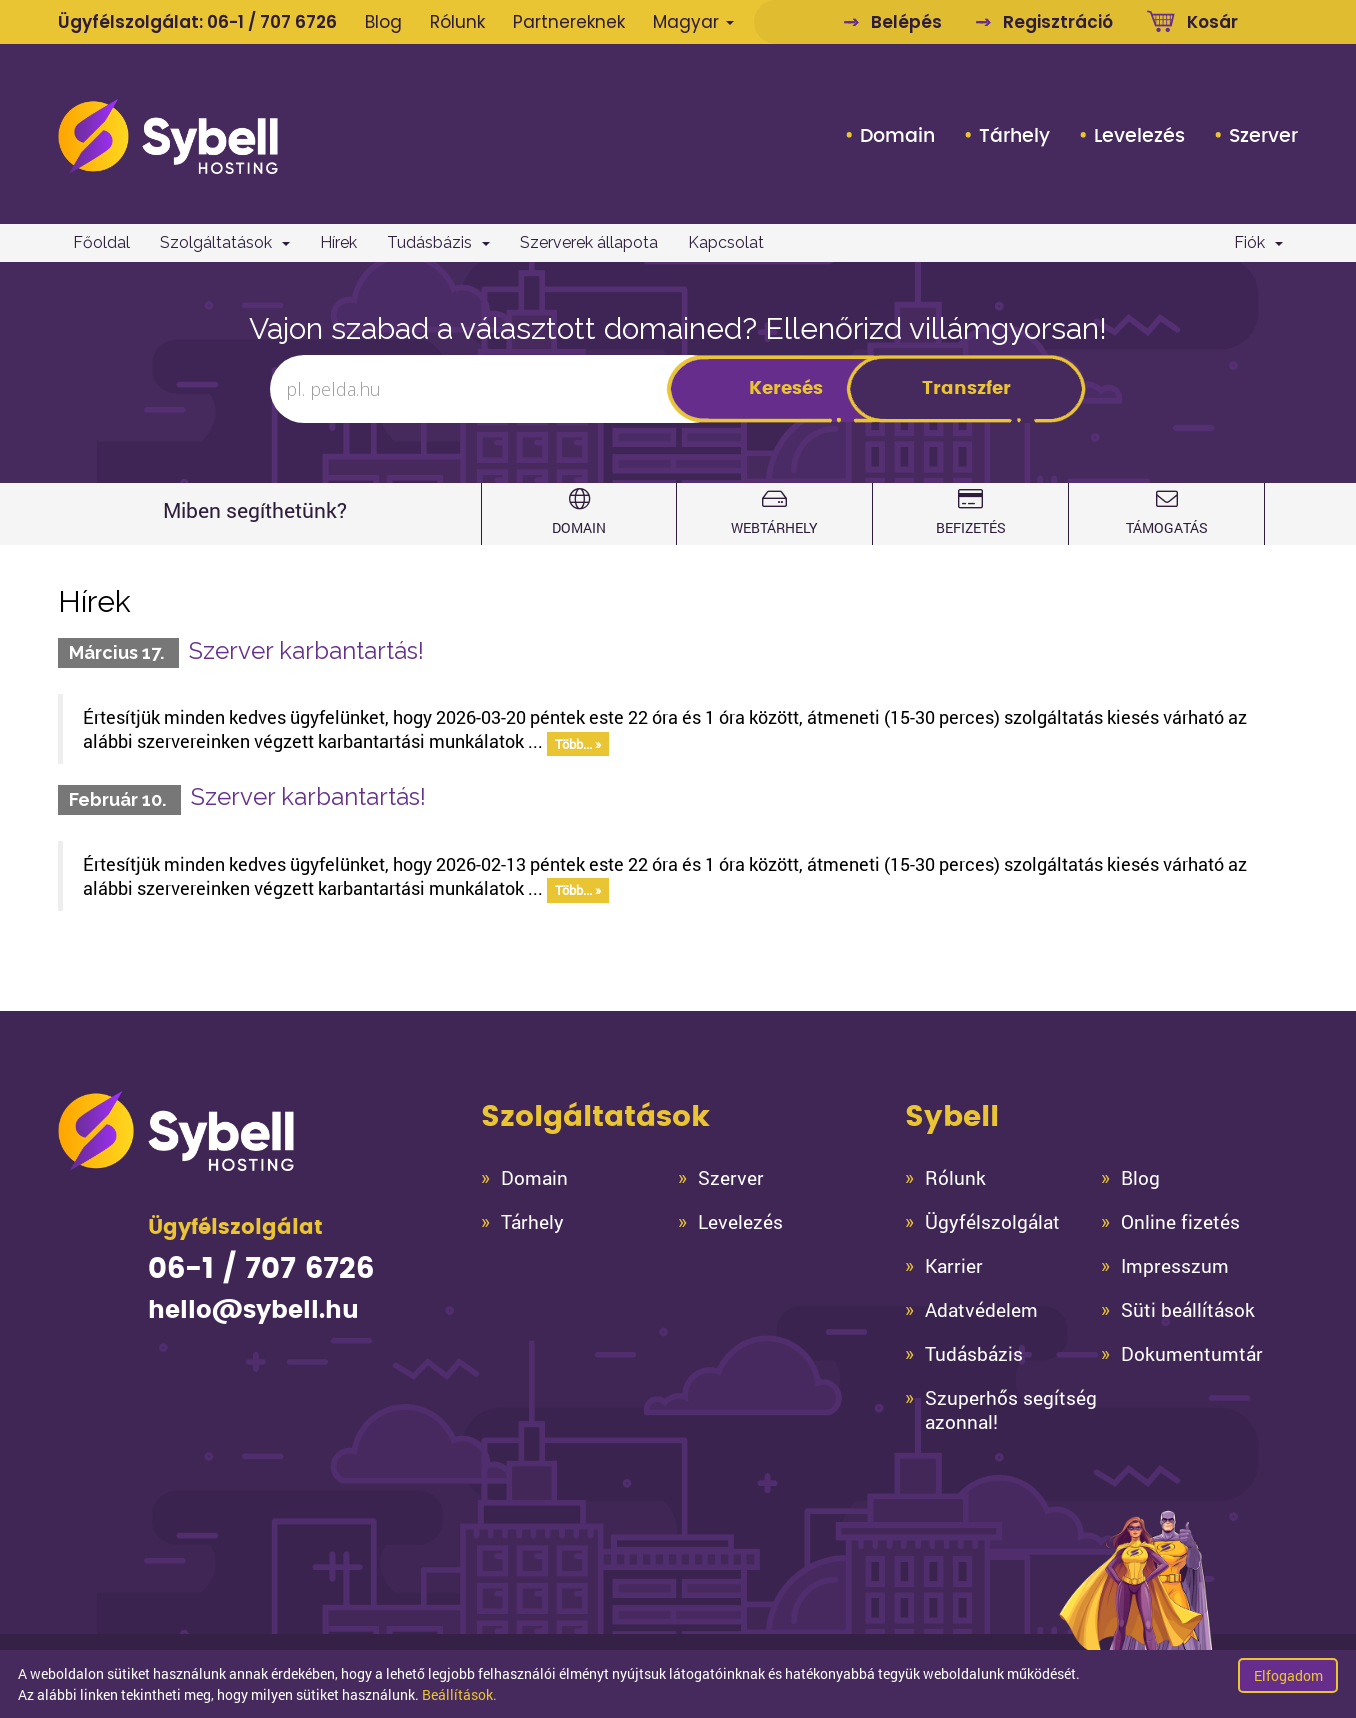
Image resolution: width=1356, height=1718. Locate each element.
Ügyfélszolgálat (992, 1222)
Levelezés (1139, 136)
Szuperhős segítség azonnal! (1011, 1410)
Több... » (578, 743)
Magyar (693, 22)
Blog (383, 22)
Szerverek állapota (589, 242)
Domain (897, 136)
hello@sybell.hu (253, 1311)
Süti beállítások (1188, 1310)
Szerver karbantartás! (306, 650)
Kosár (1212, 22)
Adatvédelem (981, 1310)
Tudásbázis (438, 242)
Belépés (906, 22)
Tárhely (1014, 136)
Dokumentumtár (1192, 1354)
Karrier (954, 1266)
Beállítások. (459, 1694)
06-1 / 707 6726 (272, 22)
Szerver (1263, 136)
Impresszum (1175, 1266)
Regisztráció (1058, 22)
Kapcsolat (726, 242)
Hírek (338, 242)
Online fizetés (1180, 1222)
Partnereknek (569, 22)
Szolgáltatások (225, 242)
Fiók (1258, 242)
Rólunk (457, 22)
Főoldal (101, 242)
